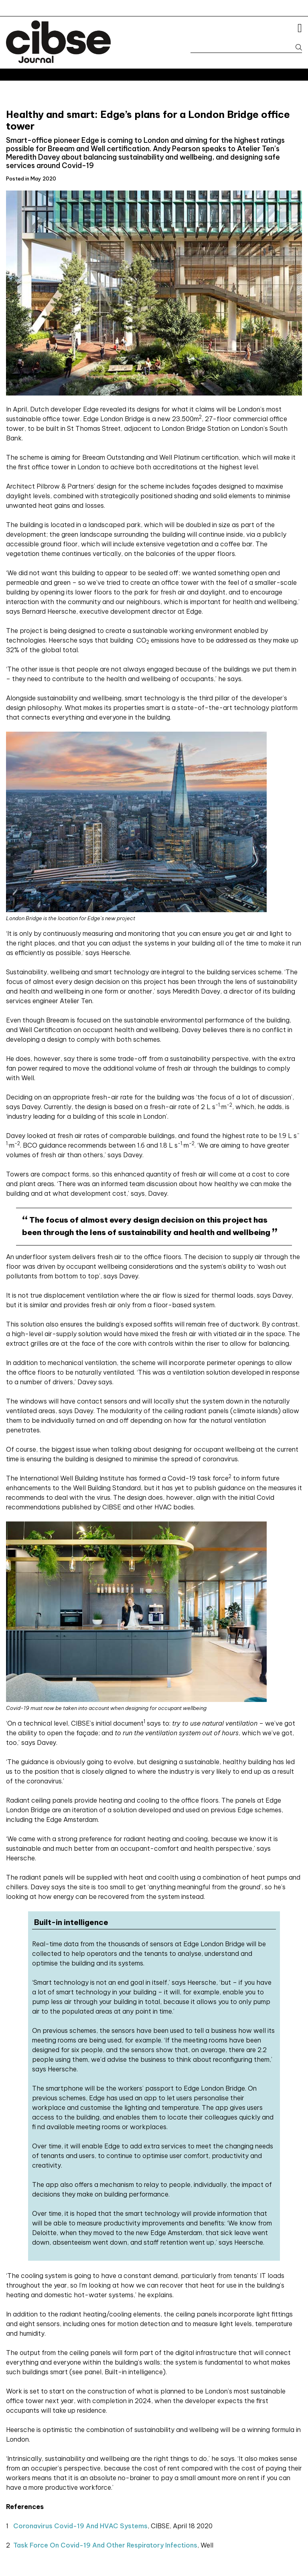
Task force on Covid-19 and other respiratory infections (105, 2545)
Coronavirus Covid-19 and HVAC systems (80, 2526)
